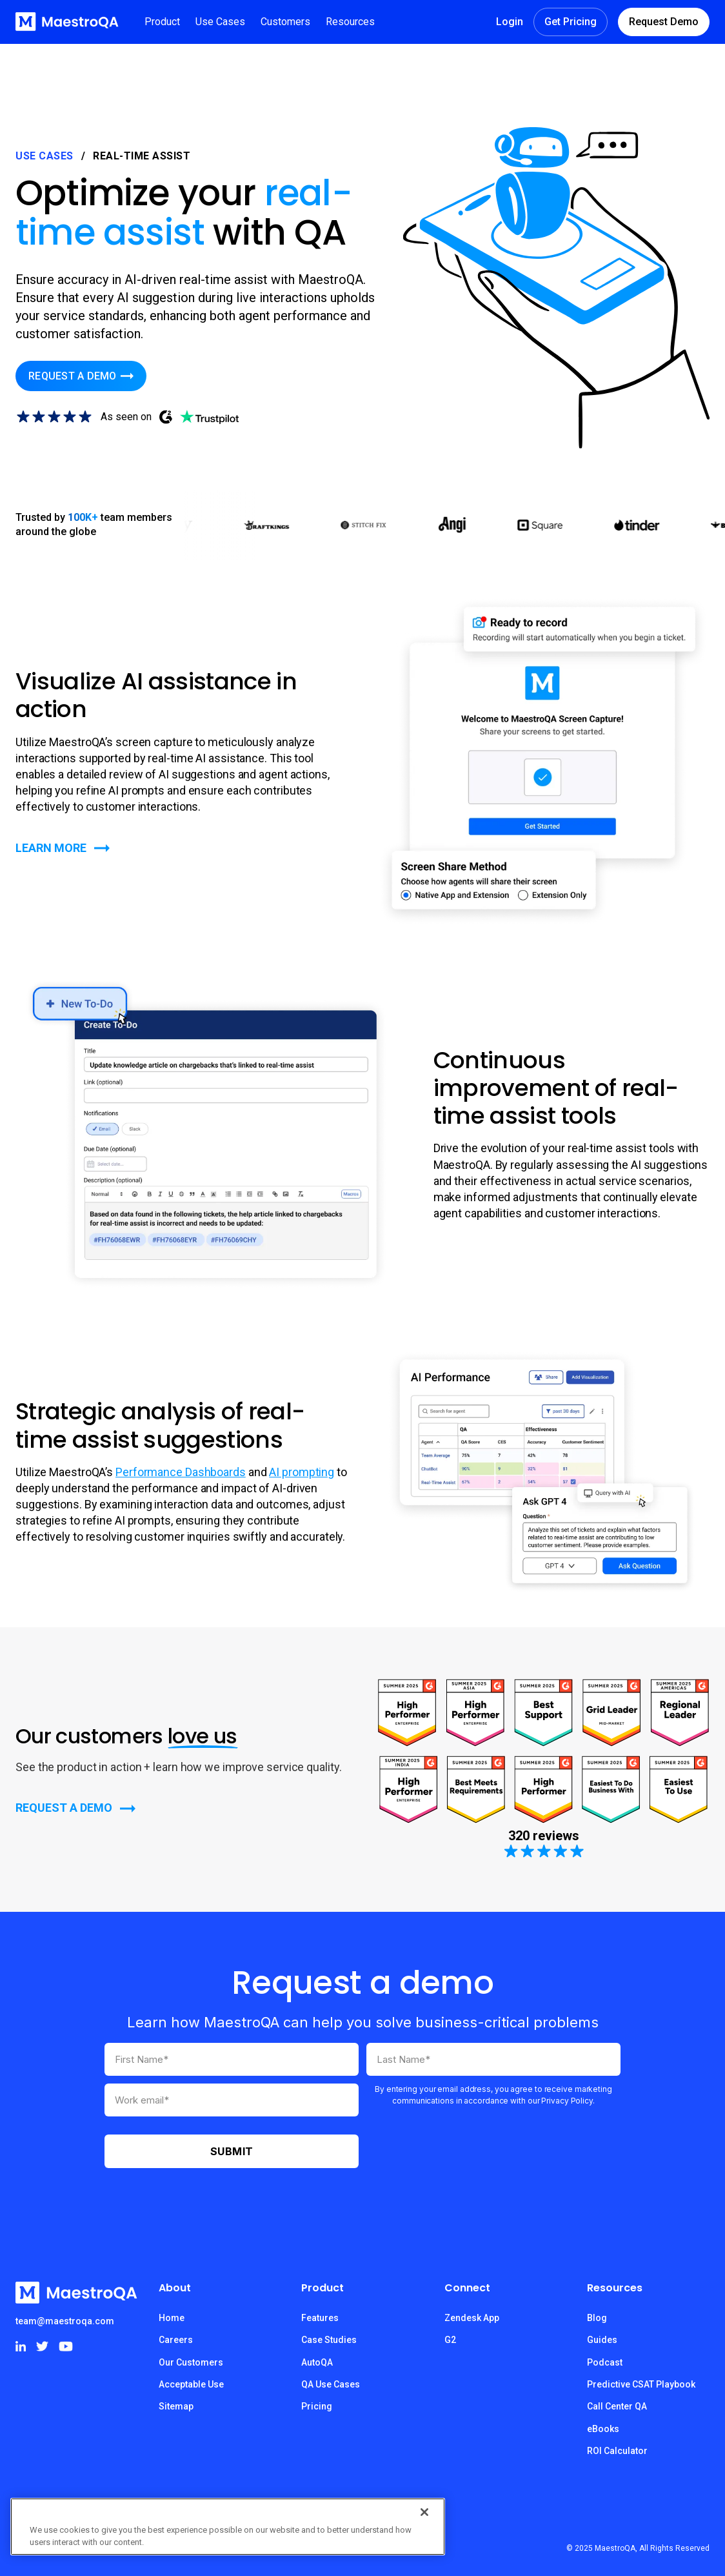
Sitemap (176, 2406)
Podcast (604, 2362)
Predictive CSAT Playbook (641, 2384)
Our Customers (191, 2362)
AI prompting (301, 1472)
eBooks (603, 2429)
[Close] (424, 2512)
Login (509, 21)
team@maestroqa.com (64, 2321)
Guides (602, 2340)
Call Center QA (617, 2406)
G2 (450, 2340)
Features (320, 2318)
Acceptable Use (191, 2384)
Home (171, 2318)
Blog (597, 2318)
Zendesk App (471, 2318)
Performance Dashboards (180, 1472)
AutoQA (317, 2362)
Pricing (316, 2406)
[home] (67, 21)
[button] (162, 22)
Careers (176, 2340)
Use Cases (44, 156)
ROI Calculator (617, 2451)
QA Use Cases (330, 2384)
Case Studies (329, 2340)
